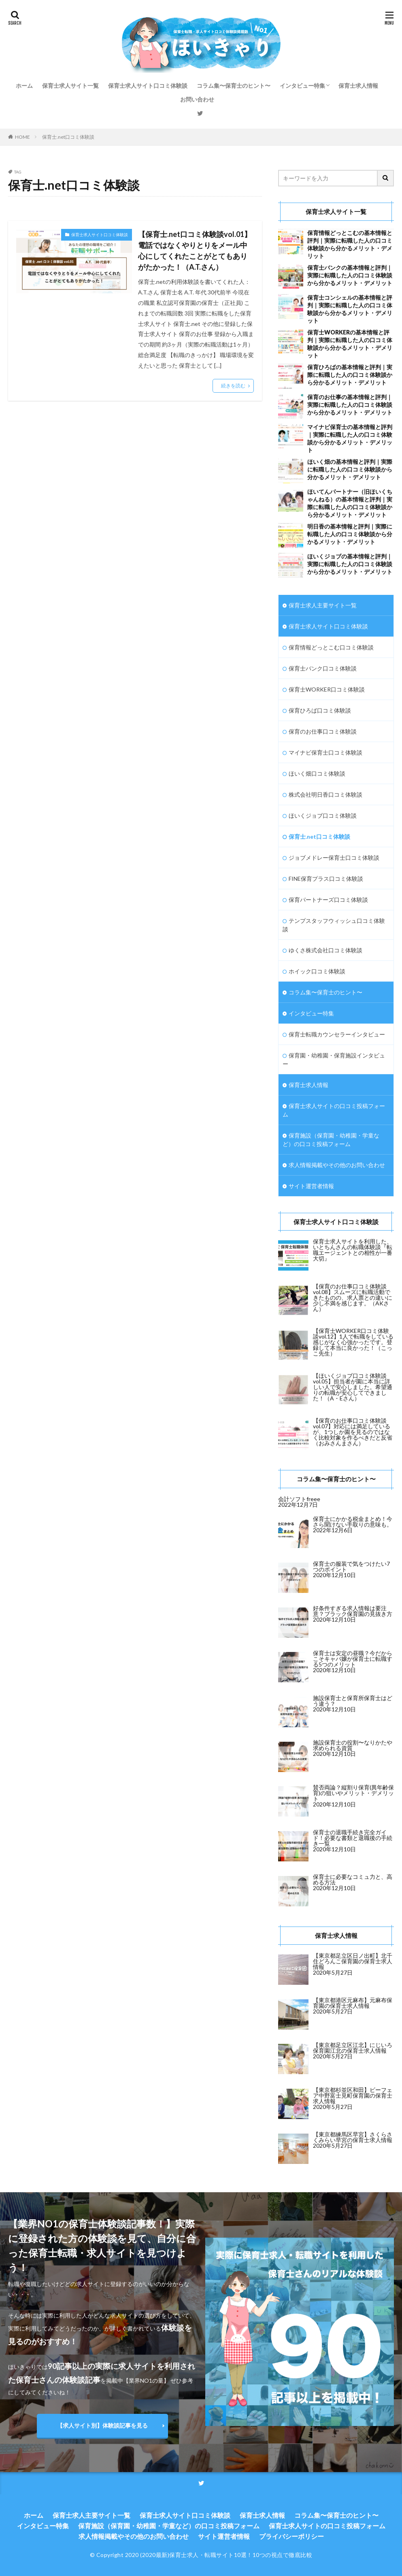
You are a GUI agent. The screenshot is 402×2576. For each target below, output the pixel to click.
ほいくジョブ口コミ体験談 (323, 815)
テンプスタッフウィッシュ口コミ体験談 (334, 925)
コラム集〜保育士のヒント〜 (233, 85)
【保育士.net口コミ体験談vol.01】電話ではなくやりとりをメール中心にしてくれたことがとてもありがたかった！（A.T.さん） (194, 250)
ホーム (24, 85)
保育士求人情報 (358, 85)
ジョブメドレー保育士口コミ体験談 (334, 857)
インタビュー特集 (302, 85)
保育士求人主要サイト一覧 (323, 605)
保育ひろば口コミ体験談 (320, 710)
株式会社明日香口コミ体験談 (325, 794)
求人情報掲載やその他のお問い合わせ (337, 1164)
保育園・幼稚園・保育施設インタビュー (334, 1059)
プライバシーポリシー (291, 2536)
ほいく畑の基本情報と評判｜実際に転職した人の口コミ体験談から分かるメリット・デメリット (349, 469)
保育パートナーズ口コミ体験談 (328, 899)
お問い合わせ (197, 99)
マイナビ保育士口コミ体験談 (325, 752)
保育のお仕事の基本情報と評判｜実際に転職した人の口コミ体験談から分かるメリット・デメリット (349, 404)
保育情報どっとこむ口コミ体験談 (331, 647)
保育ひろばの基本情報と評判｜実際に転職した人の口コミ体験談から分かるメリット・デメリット (349, 375)
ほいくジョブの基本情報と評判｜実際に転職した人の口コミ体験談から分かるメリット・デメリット (349, 564)
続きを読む (233, 386)
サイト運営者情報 (311, 1185)
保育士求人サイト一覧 (70, 85)
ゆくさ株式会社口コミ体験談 (325, 950)
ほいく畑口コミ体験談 (317, 773)
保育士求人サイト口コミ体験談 (147, 85)
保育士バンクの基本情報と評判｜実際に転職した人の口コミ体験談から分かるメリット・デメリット (349, 275)
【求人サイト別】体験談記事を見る (102, 2425)
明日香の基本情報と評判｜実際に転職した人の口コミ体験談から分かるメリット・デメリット (349, 534)
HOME (22, 137)
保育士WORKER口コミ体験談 (327, 689)
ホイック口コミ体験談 (317, 971)
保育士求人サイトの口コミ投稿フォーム (334, 1110)
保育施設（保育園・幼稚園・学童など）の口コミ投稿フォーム (331, 1139)
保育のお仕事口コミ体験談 (323, 731)
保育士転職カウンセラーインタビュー (337, 1034)
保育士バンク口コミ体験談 (323, 668)
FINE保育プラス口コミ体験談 (326, 878)
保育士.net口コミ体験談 (68, 137)
